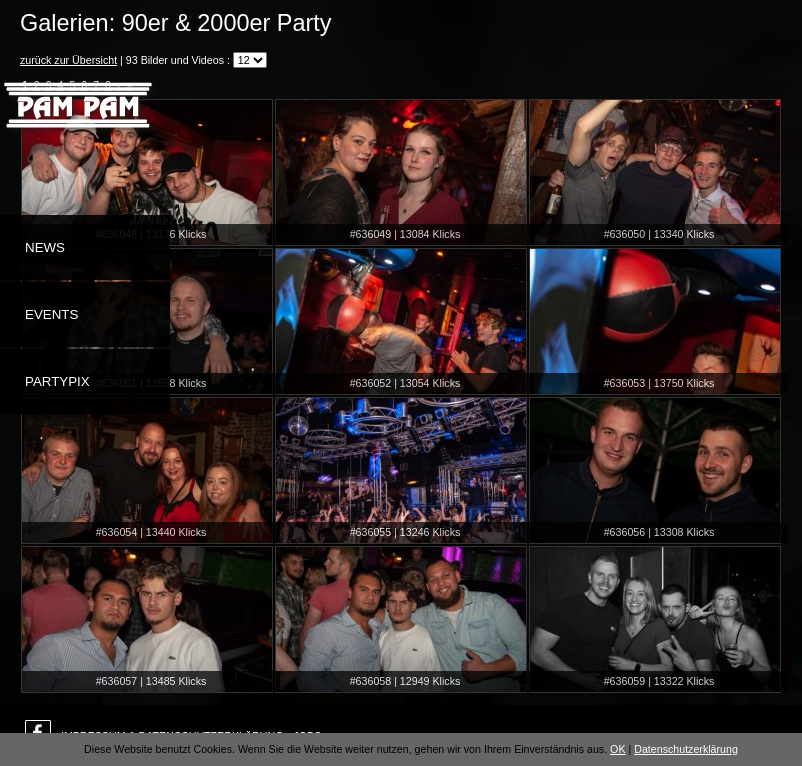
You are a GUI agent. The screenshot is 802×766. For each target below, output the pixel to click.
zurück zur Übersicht (68, 60)
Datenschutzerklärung (686, 749)
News (45, 247)
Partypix (57, 381)
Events (51, 314)
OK (617, 749)
